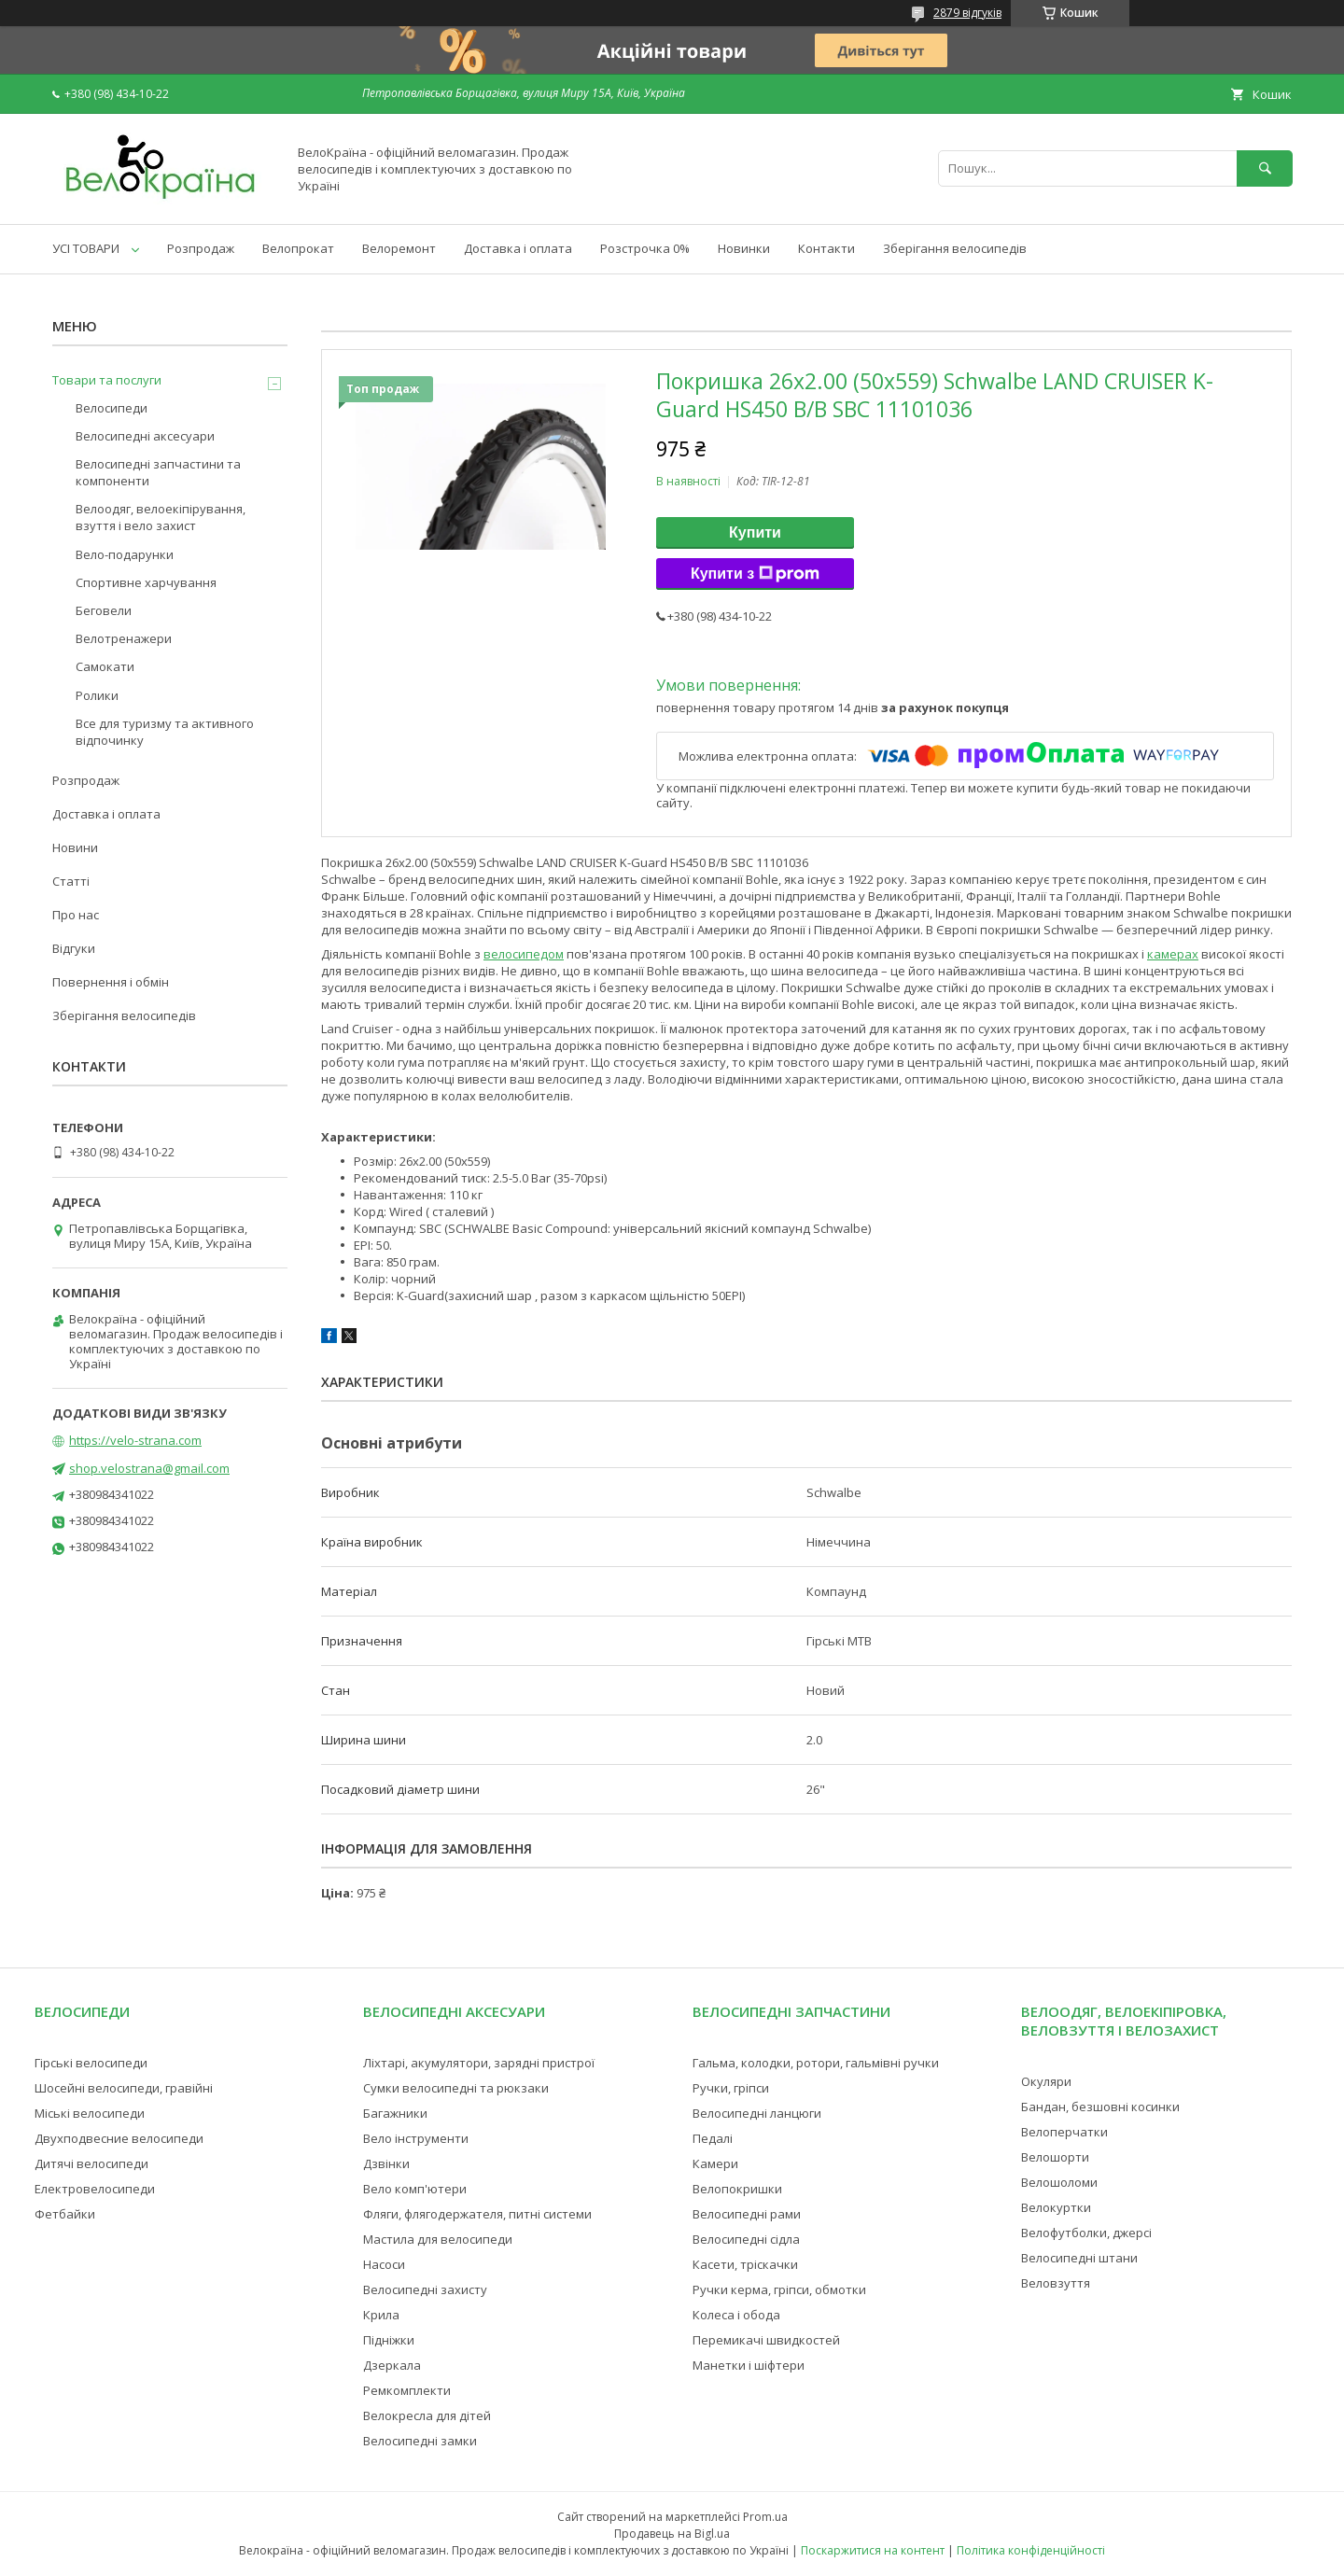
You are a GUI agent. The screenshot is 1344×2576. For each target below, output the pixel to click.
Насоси (384, 2264)
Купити (755, 532)
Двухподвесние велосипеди (119, 2138)
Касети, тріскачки (745, 2264)
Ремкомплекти (407, 2390)
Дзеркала (392, 2365)
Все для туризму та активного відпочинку (165, 732)
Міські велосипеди (90, 2113)
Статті (71, 881)
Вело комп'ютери (415, 2188)
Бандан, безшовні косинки (1100, 2106)
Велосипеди (111, 407)
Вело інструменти (416, 2138)
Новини (75, 847)
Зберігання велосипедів (955, 248)
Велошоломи (1059, 2182)
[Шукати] (1265, 168)
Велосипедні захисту (425, 2289)
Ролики (97, 695)
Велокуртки (1056, 2207)
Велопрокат (298, 248)
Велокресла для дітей (427, 2415)
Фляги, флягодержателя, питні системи (477, 2213)
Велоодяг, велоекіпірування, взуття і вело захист (160, 517)
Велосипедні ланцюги (757, 2113)
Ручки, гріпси (731, 2087)
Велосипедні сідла (746, 2239)
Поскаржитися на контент (873, 2550)
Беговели (104, 610)
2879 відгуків (967, 13)
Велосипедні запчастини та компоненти (158, 472)
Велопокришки (737, 2188)
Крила (381, 2314)
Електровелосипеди (95, 2188)
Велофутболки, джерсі (1086, 2232)
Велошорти (1055, 2157)
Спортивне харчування (146, 582)
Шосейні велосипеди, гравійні (124, 2087)
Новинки (744, 248)
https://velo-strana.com (135, 1440)
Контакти (826, 248)
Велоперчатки (1064, 2131)
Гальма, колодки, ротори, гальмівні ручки (816, 2062)
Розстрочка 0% (645, 248)
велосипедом (523, 953)
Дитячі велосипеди (91, 2163)
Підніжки (388, 2339)
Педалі (713, 2138)
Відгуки (73, 948)
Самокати (105, 666)
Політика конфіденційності (1031, 2550)
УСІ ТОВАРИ (85, 248)
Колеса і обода (736, 2314)
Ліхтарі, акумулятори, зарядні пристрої (479, 2062)
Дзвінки (386, 2163)
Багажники (395, 2113)
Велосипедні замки (420, 2440)
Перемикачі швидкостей (766, 2339)
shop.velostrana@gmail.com (149, 1468)
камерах (1172, 953)
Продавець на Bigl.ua (672, 2533)
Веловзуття (1055, 2283)
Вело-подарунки (125, 554)
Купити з (755, 574)
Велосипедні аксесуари (145, 435)
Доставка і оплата (518, 248)
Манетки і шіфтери (749, 2365)
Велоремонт (399, 248)
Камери (715, 2163)
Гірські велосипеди (91, 2062)
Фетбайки (65, 2213)
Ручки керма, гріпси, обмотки (779, 2289)
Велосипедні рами (747, 2213)
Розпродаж (200, 248)
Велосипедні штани (1079, 2257)
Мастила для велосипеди (437, 2239)
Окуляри (1046, 2081)
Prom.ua (765, 2517)
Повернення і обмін (110, 981)
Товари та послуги (106, 379)
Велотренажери (124, 638)
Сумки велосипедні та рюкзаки (456, 2087)
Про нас (75, 914)
